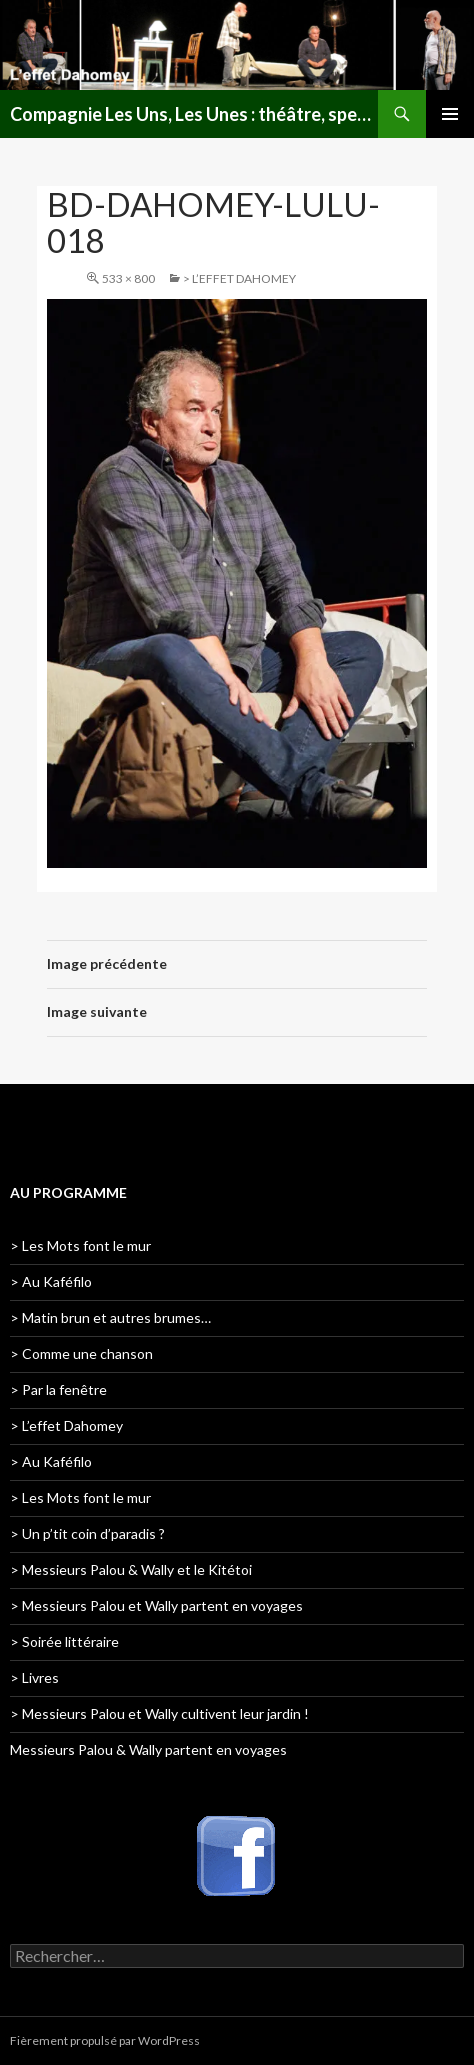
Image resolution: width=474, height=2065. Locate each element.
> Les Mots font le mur (80, 1245)
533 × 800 (128, 278)
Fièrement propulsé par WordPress (105, 2040)
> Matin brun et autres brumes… (110, 1317)
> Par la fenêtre (58, 1389)
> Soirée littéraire (64, 1641)
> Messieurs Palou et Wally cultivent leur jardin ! (159, 1713)
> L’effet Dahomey (239, 278)
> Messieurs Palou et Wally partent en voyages (156, 1605)
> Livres (34, 1677)
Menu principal (450, 114)
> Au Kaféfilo (51, 1281)
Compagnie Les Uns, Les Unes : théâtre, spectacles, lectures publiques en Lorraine (194, 114)
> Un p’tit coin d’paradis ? (87, 1533)
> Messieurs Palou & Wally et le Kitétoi (131, 1569)
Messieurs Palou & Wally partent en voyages (148, 1749)
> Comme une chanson (81, 1353)
